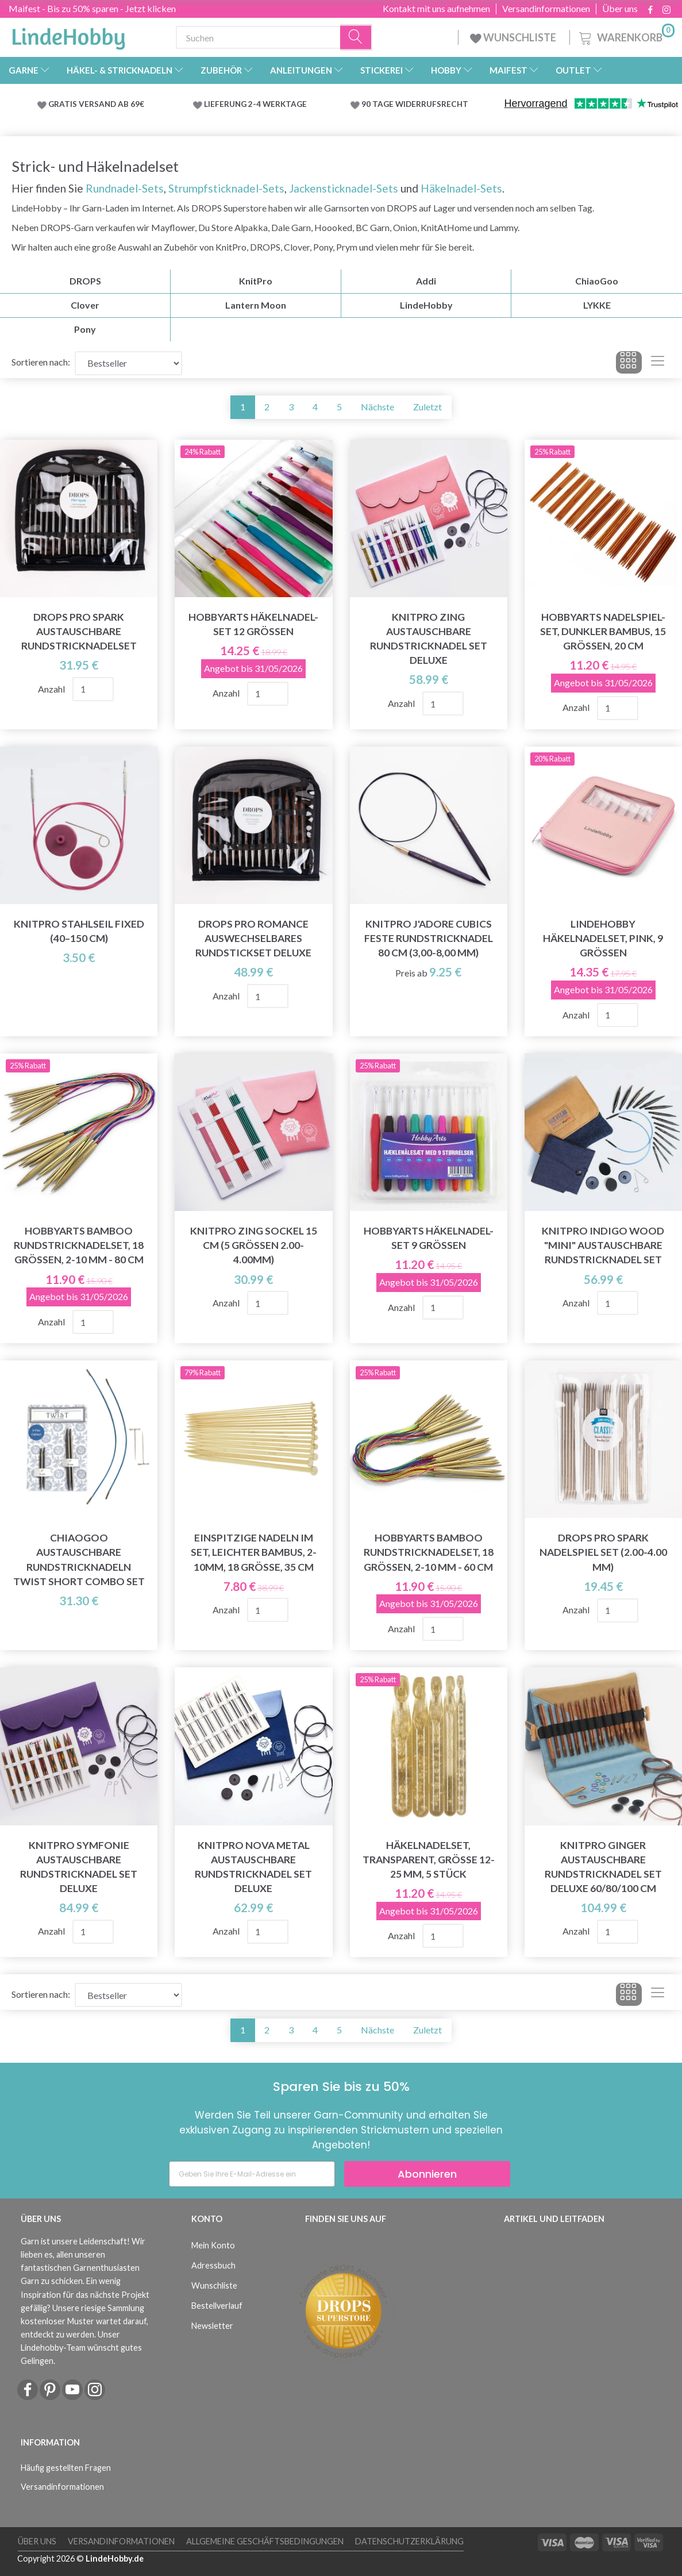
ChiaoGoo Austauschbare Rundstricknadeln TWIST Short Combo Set (79, 1559)
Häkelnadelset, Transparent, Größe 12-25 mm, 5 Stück (429, 1859)
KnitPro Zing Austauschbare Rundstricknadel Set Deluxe (428, 638)
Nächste (377, 406)
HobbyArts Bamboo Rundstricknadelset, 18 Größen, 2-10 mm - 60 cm (429, 1552)
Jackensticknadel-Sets (343, 188)
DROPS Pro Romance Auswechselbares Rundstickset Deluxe (253, 938)
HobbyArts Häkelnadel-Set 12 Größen (253, 624)
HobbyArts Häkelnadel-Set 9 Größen (429, 1238)
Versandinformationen (546, 8)
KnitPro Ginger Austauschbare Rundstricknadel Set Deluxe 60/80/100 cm (603, 1866)
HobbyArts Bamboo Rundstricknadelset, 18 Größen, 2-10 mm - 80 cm (79, 1245)
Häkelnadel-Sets (460, 188)
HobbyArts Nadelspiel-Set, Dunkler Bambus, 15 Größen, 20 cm (603, 631)
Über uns (620, 8)
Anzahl (52, 688)
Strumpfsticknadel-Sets (226, 188)
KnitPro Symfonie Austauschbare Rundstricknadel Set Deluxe (78, 1866)
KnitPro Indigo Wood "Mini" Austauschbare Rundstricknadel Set (603, 1245)
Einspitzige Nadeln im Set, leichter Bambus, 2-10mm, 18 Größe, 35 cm (254, 1552)
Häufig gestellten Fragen (66, 2468)
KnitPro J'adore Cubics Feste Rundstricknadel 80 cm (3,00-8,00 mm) (428, 938)
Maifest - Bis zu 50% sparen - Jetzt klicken (92, 8)
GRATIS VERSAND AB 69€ (96, 104)
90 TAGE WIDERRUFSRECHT (414, 104)
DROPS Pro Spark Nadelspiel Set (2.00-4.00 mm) (603, 1552)
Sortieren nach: (40, 361)
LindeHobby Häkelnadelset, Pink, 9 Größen (603, 938)
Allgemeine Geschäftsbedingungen (265, 2541)
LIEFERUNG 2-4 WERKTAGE (255, 104)
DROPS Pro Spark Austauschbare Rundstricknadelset (79, 631)
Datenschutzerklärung (409, 2541)
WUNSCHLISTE (514, 37)
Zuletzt (427, 406)
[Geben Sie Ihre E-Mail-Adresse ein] (252, 2174)
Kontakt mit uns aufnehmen (436, 8)
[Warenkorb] (625, 35)
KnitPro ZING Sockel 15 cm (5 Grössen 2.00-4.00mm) (253, 1245)
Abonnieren (427, 2174)
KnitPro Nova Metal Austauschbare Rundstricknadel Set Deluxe (253, 1866)
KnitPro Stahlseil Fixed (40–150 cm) (79, 931)
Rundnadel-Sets (125, 188)
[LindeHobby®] (68, 35)
